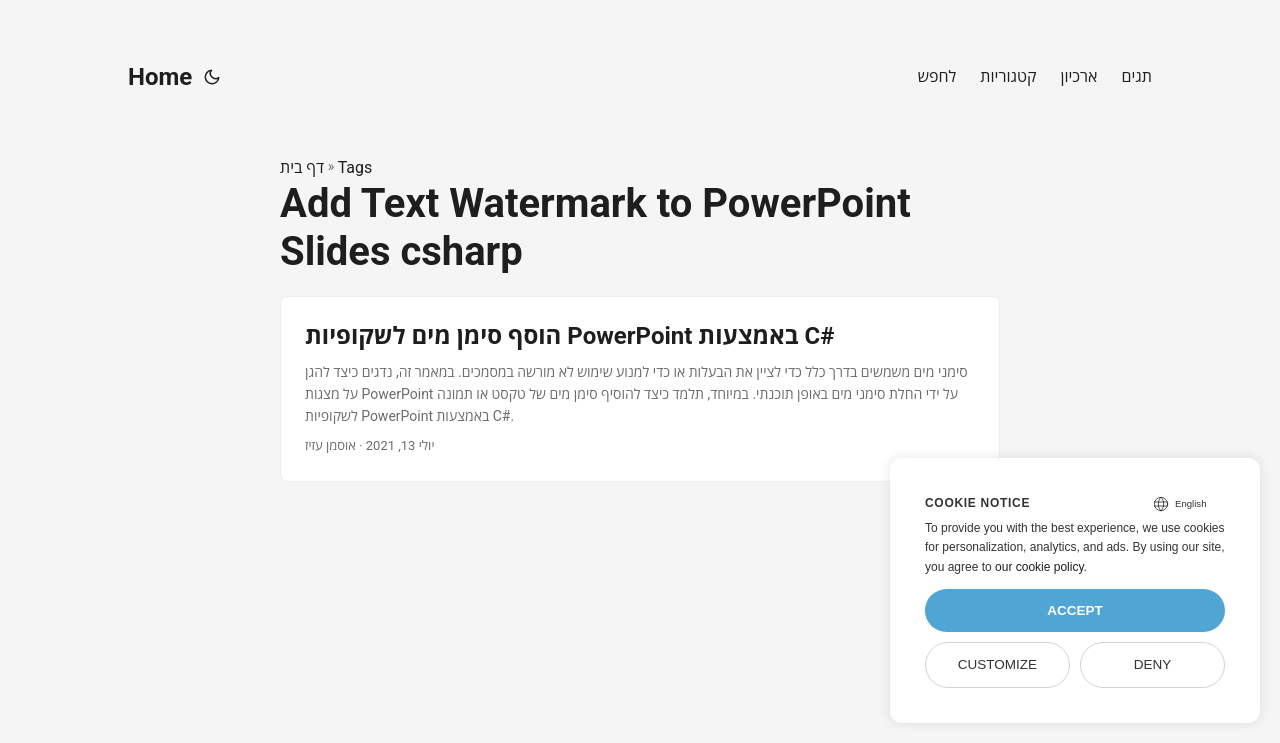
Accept (1075, 610)
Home (160, 77)
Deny (1153, 664)
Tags (355, 167)
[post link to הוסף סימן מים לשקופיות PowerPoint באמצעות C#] (640, 388)
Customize (997, 664)
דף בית (302, 167)
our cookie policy (1039, 567)
